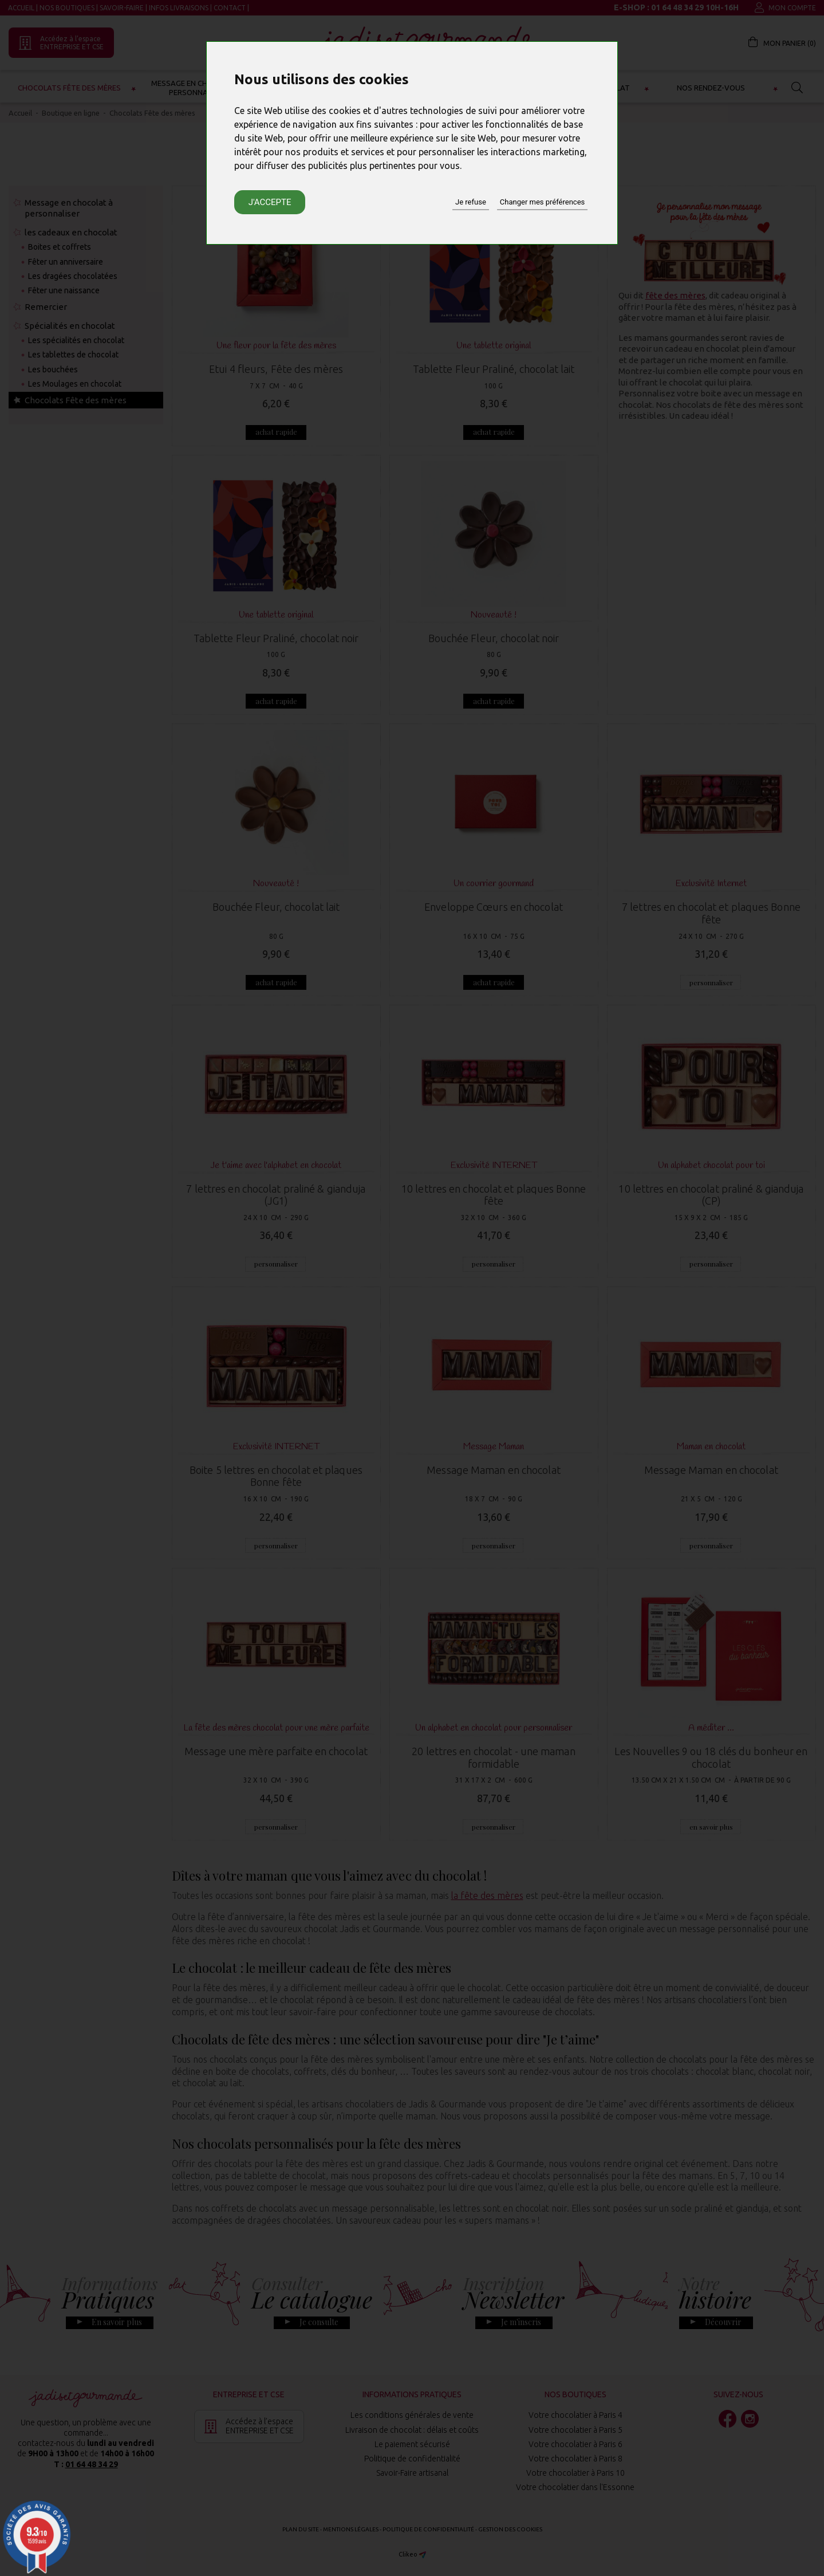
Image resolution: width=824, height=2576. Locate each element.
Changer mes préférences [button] (542, 202)
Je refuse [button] (470, 202)
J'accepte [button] (270, 202)
